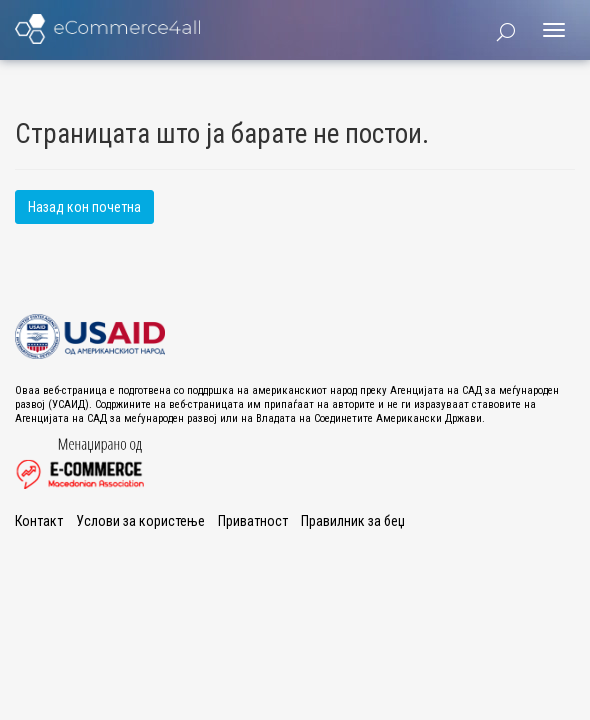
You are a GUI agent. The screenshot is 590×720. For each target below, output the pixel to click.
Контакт (39, 521)
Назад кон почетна (84, 207)
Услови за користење (140, 521)
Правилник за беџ (353, 521)
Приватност (253, 521)
